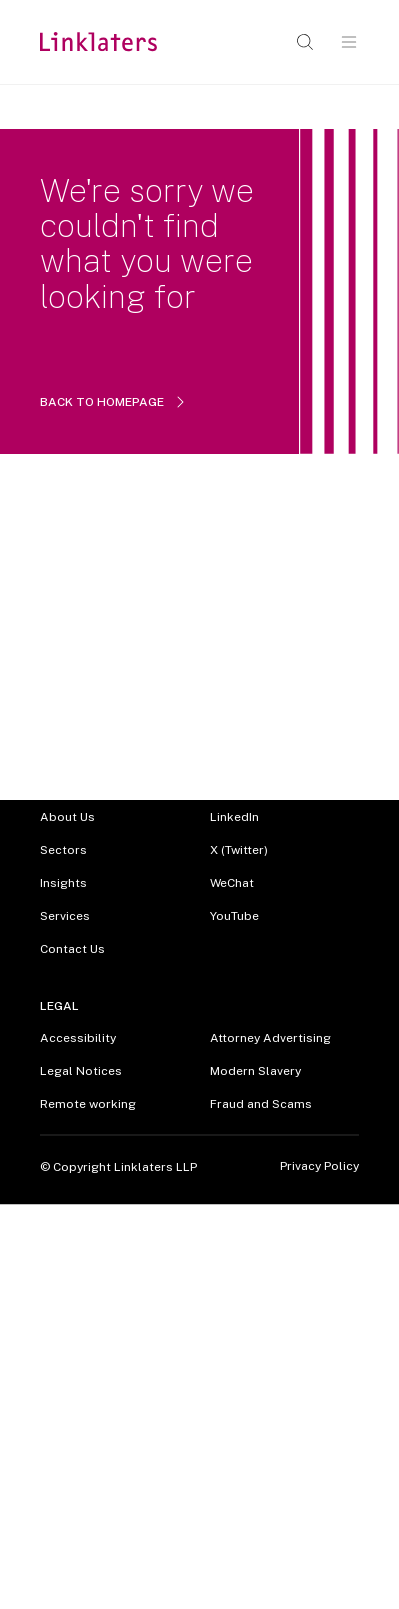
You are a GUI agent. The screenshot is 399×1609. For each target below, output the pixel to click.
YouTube (234, 916)
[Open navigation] (349, 42)
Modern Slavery (255, 1071)
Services (65, 916)
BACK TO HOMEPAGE (114, 402)
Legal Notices (81, 1071)
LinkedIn (234, 817)
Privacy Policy (319, 1166)
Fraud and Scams (261, 1104)
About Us (67, 817)
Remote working (88, 1104)
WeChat (232, 883)
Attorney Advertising (270, 1038)
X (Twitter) (239, 850)
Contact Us (72, 949)
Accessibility (78, 1038)
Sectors (63, 850)
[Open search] (305, 42)
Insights (63, 883)
